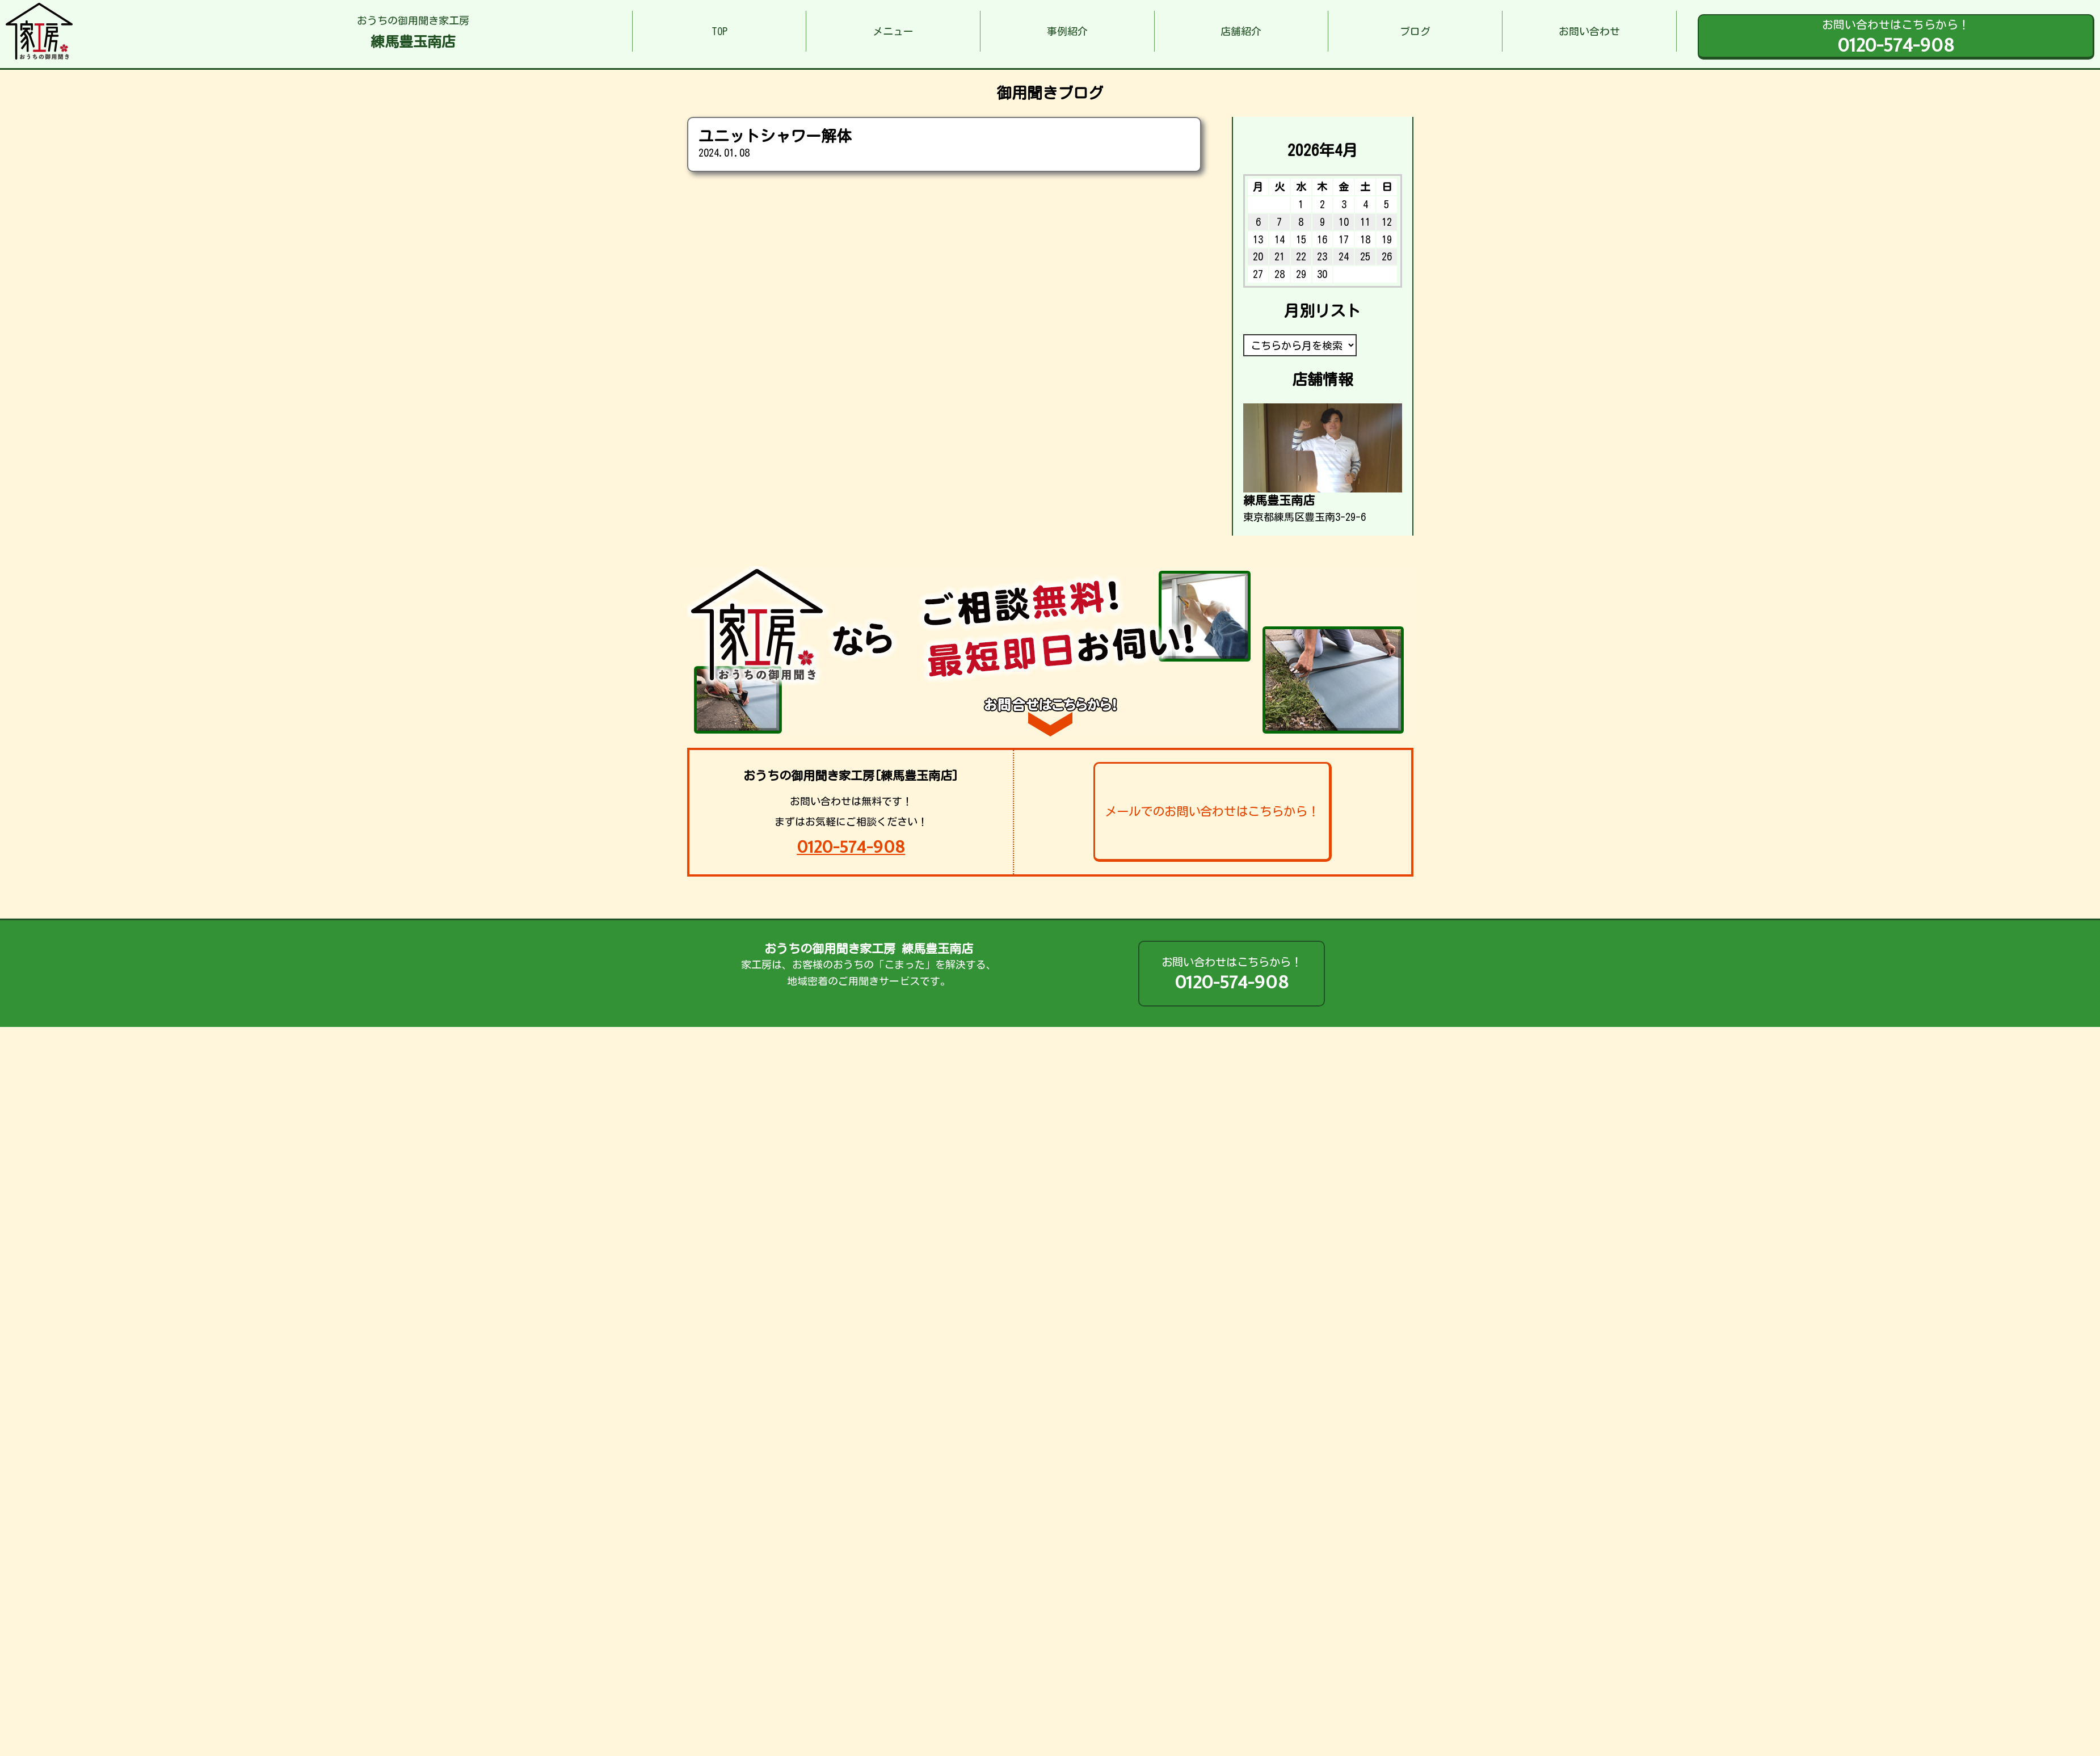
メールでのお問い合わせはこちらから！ (1212, 811)
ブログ (1415, 31)
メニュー (893, 31)
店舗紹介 (1241, 31)
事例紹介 (1067, 31)
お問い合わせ (1589, 31)
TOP (719, 31)
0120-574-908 (851, 847)
